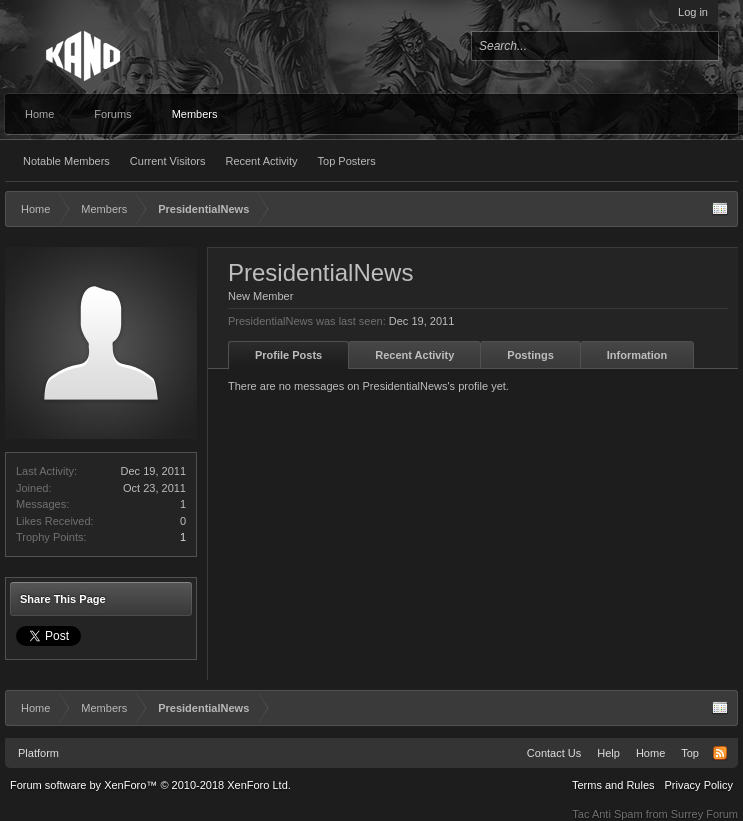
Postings (530, 355)
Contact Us (554, 753)
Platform (38, 753)
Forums (112, 114)
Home (39, 114)
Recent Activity (261, 161)
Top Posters (347, 161)
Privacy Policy (699, 785)
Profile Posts (288, 355)
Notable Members (66, 161)
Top (690, 753)
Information (637, 355)
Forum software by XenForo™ (150, 785)
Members (195, 114)
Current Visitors (168, 161)
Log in (693, 12)
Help (608, 753)
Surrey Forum (704, 814)
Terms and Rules (613, 785)
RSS (720, 753)
